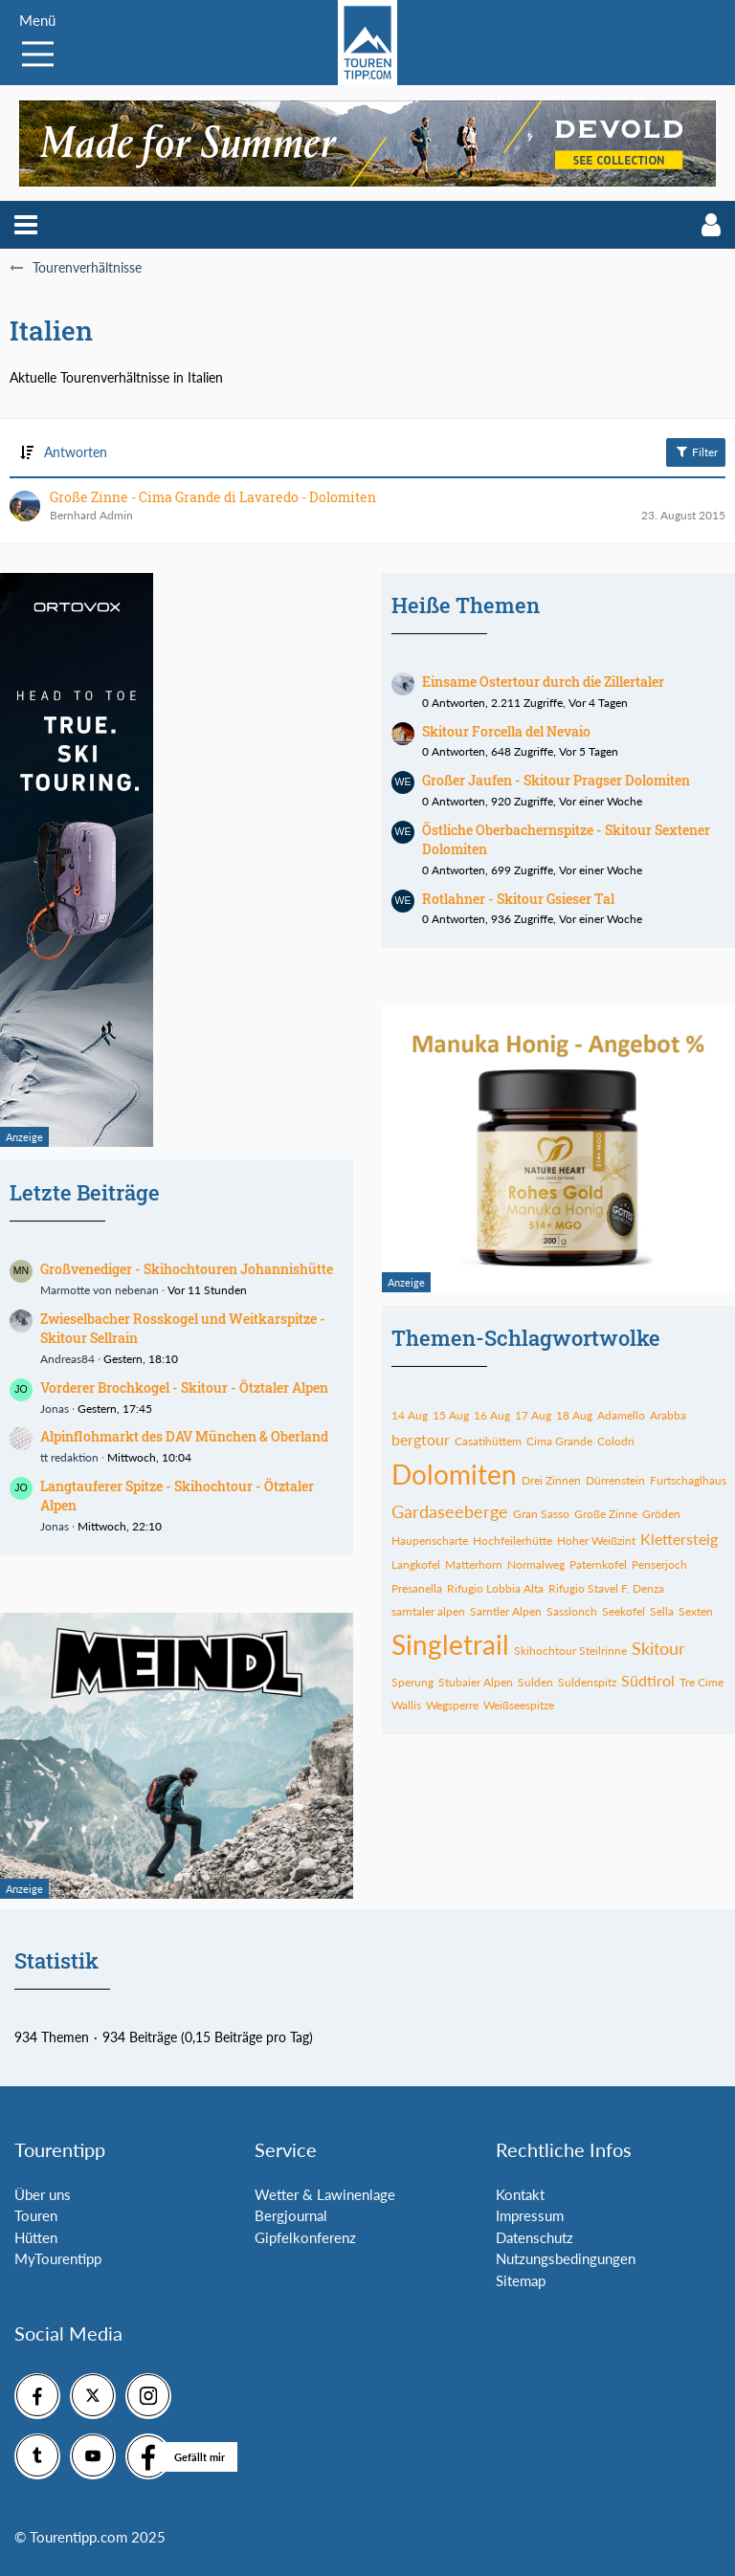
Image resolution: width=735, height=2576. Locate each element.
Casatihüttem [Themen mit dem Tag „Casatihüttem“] (488, 1441)
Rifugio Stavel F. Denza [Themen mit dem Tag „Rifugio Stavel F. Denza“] (606, 1588)
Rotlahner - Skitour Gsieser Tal (518, 899)
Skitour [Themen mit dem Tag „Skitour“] (658, 1648)
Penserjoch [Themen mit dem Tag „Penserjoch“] (659, 1564)
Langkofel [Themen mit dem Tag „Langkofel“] (415, 1564)
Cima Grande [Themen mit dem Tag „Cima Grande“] (559, 1441)
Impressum (530, 2215)
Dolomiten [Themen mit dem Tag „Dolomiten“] (454, 1474)
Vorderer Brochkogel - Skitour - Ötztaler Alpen (184, 1387)
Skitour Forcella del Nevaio (506, 731)
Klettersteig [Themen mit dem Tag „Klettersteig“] (679, 1539)
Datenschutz (534, 2237)
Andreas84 (67, 1359)
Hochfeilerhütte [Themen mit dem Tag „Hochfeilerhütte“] (512, 1540)
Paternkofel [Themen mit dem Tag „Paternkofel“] (598, 1564)
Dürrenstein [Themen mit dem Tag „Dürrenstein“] (615, 1480)
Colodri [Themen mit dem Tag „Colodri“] (616, 1441)
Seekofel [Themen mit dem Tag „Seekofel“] (623, 1611)
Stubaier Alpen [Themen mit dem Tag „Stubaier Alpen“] (475, 1682)
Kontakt (520, 2194)
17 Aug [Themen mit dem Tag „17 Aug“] (533, 1415)
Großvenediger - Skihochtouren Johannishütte (186, 1269)
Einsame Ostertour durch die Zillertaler (543, 681)
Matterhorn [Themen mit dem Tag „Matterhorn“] (473, 1564)
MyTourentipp (57, 2258)
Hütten (35, 2237)
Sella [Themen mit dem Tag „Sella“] (662, 1611)
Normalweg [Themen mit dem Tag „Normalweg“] (536, 1564)
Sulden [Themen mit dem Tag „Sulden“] (535, 1682)
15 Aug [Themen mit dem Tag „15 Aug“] (451, 1415)
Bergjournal (291, 2215)
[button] (26, 224)
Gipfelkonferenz (305, 2237)
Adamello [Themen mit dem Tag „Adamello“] (621, 1415)
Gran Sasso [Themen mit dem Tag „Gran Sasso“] (541, 1514)
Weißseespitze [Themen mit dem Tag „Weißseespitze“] (518, 1705)
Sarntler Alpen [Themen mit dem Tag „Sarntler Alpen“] (506, 1611)
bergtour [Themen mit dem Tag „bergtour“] (420, 1439)
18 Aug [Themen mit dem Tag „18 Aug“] (574, 1415)
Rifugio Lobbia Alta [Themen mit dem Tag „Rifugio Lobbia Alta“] (495, 1588)
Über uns (42, 2194)
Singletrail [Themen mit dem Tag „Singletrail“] (450, 1644)
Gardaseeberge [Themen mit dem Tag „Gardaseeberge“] (449, 1511)
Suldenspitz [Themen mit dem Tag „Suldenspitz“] (587, 1682)
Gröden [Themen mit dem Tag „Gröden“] (661, 1514)
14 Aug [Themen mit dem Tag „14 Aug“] (409, 1415)
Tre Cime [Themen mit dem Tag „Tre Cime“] (701, 1682)
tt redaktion (69, 1457)
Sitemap (521, 2280)
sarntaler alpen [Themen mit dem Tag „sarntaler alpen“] (428, 1611)
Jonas (54, 1408)
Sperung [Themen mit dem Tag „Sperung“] (412, 1682)
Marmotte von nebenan (99, 1290)
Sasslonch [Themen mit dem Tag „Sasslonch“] (571, 1611)
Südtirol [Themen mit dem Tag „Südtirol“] (648, 1680)
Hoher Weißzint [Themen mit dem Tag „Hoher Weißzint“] (596, 1540)
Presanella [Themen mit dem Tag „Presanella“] (416, 1588)
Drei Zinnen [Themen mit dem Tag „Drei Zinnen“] (551, 1480)
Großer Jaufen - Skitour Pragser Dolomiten (556, 780)
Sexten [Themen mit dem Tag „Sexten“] (696, 1611)
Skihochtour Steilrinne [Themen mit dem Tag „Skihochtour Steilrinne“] (570, 1650)
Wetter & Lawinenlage (325, 2194)
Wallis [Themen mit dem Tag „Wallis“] (406, 1705)
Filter (696, 451)
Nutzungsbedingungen (565, 2258)
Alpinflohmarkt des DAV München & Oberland (184, 1436)
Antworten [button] (75, 452)
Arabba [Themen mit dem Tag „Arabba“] (668, 1415)
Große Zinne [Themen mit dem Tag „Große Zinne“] (605, 1514)
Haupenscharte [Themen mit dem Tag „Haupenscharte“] (429, 1540)
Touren (35, 2215)
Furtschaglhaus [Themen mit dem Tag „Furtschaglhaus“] (688, 1480)
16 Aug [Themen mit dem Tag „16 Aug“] (492, 1415)
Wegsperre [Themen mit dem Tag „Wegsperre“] (452, 1705)
